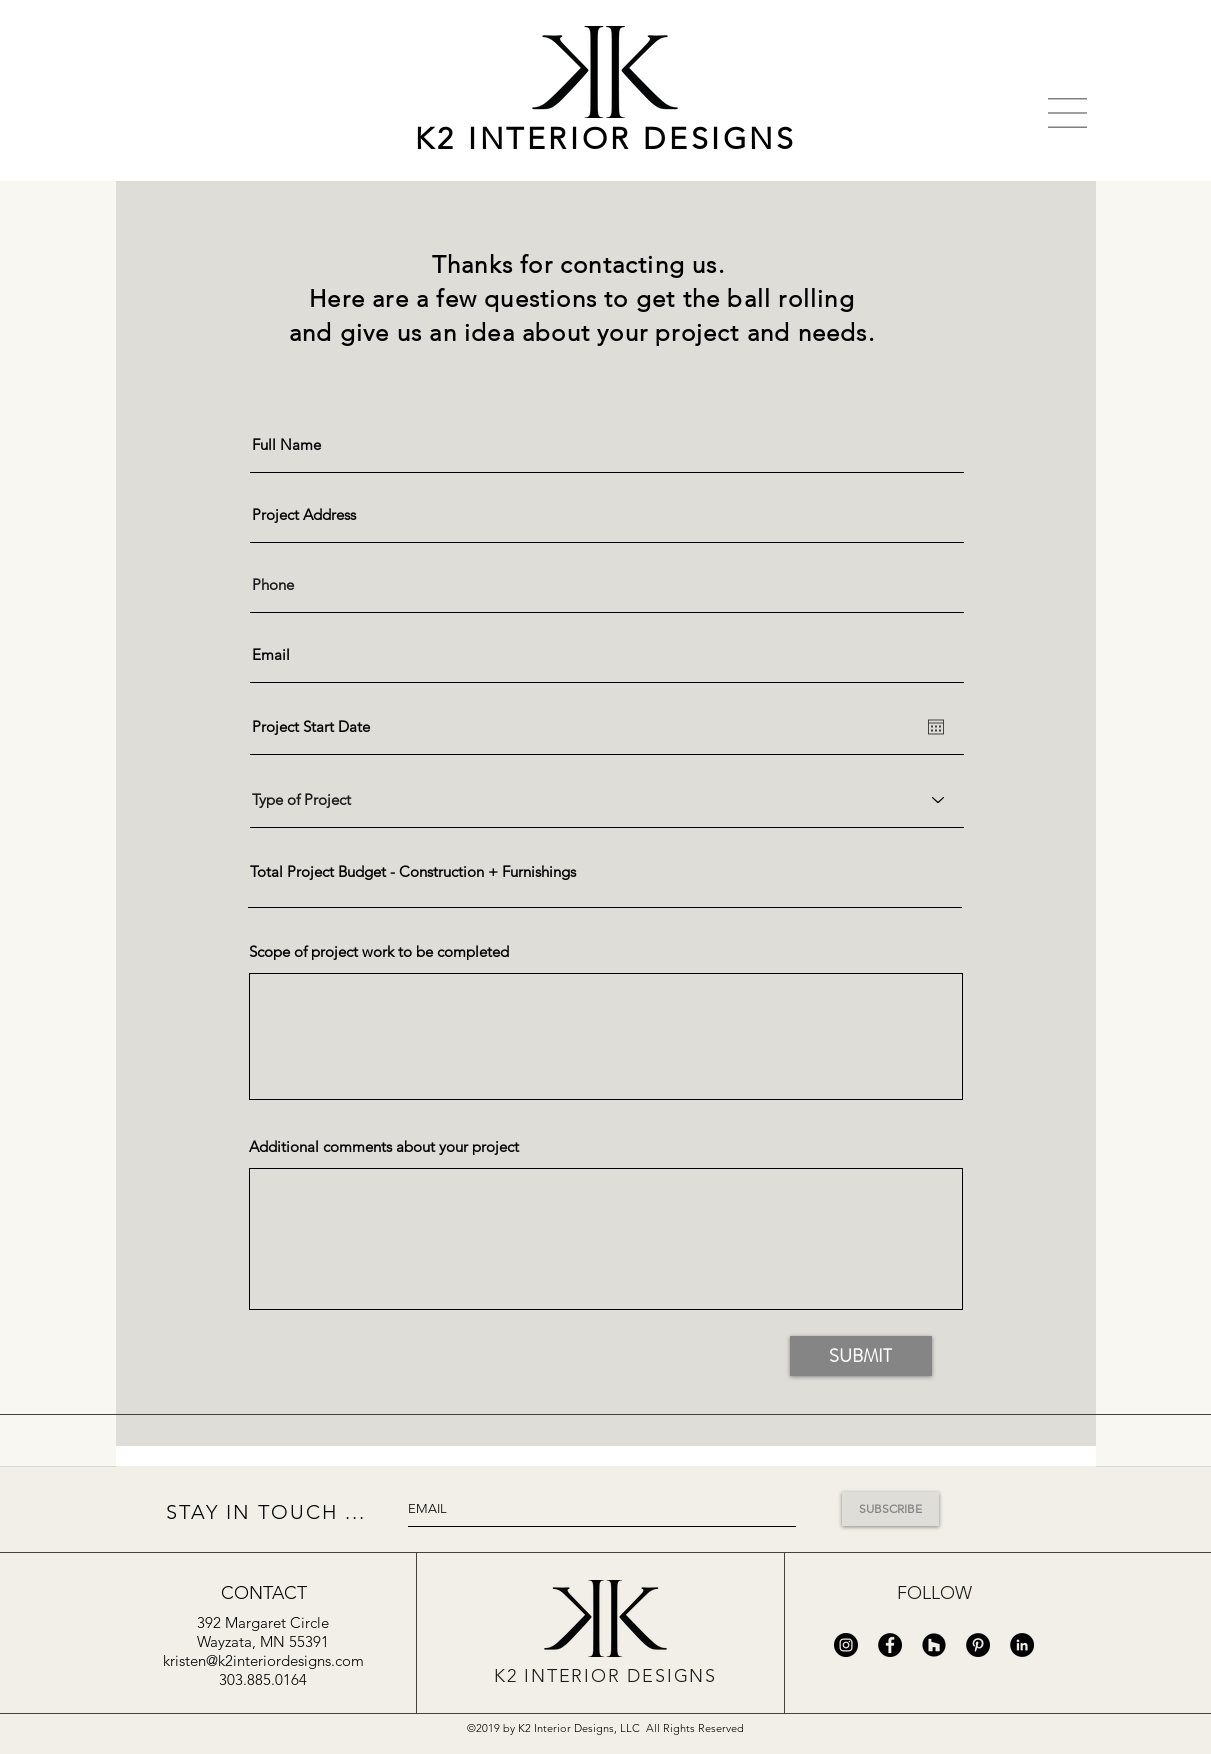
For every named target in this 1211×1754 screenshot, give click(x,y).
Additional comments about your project (384, 1146)
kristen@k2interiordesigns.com (263, 1660)
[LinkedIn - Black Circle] (1022, 1645)
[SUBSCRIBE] (890, 1509)
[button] (1067, 113)
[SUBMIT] (861, 1356)
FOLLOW (934, 1593)
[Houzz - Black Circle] (934, 1645)
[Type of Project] (607, 799)
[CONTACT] (264, 1593)
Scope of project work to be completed (379, 951)
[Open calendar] (936, 727)
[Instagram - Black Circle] (846, 1645)
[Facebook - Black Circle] (890, 1645)
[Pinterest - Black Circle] (978, 1645)
